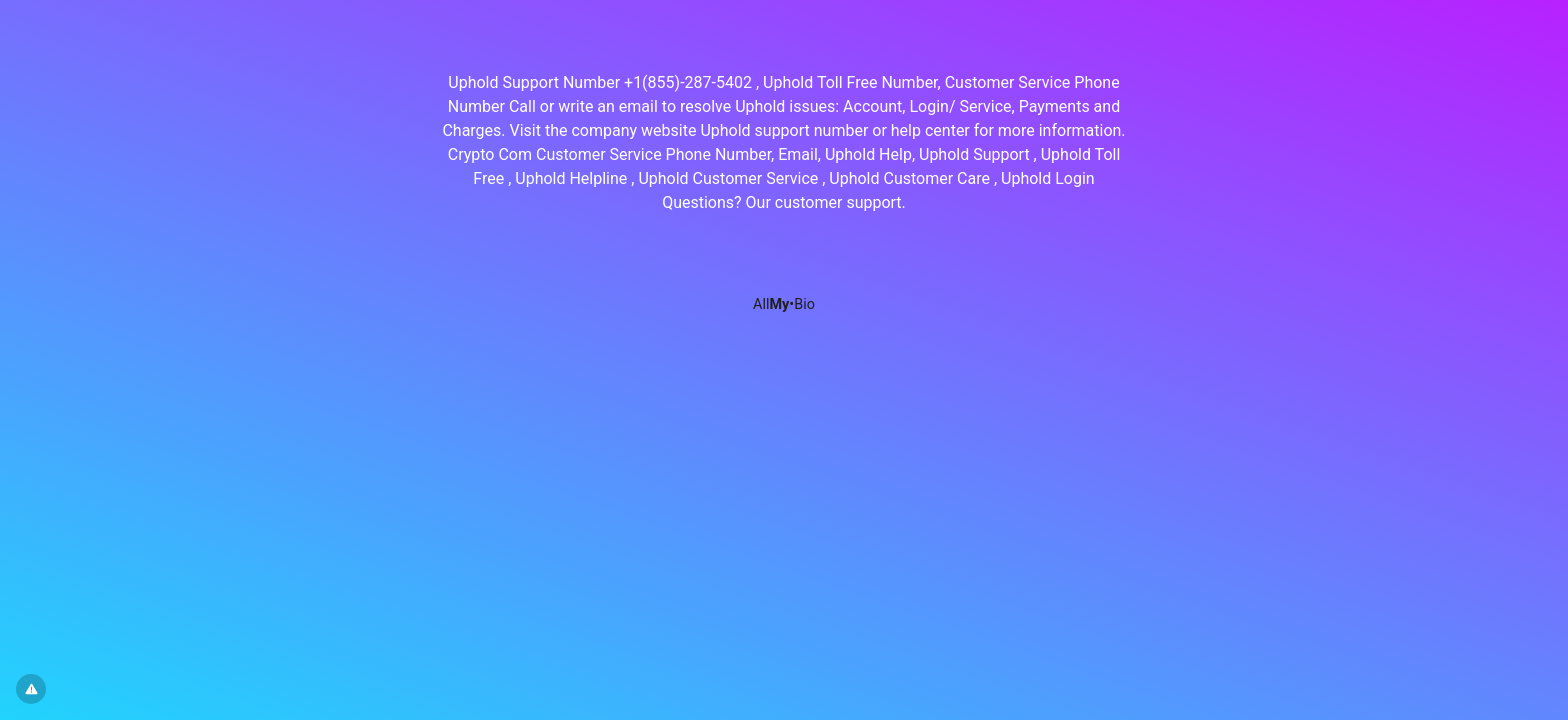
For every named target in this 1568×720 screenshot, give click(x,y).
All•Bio (784, 304)
